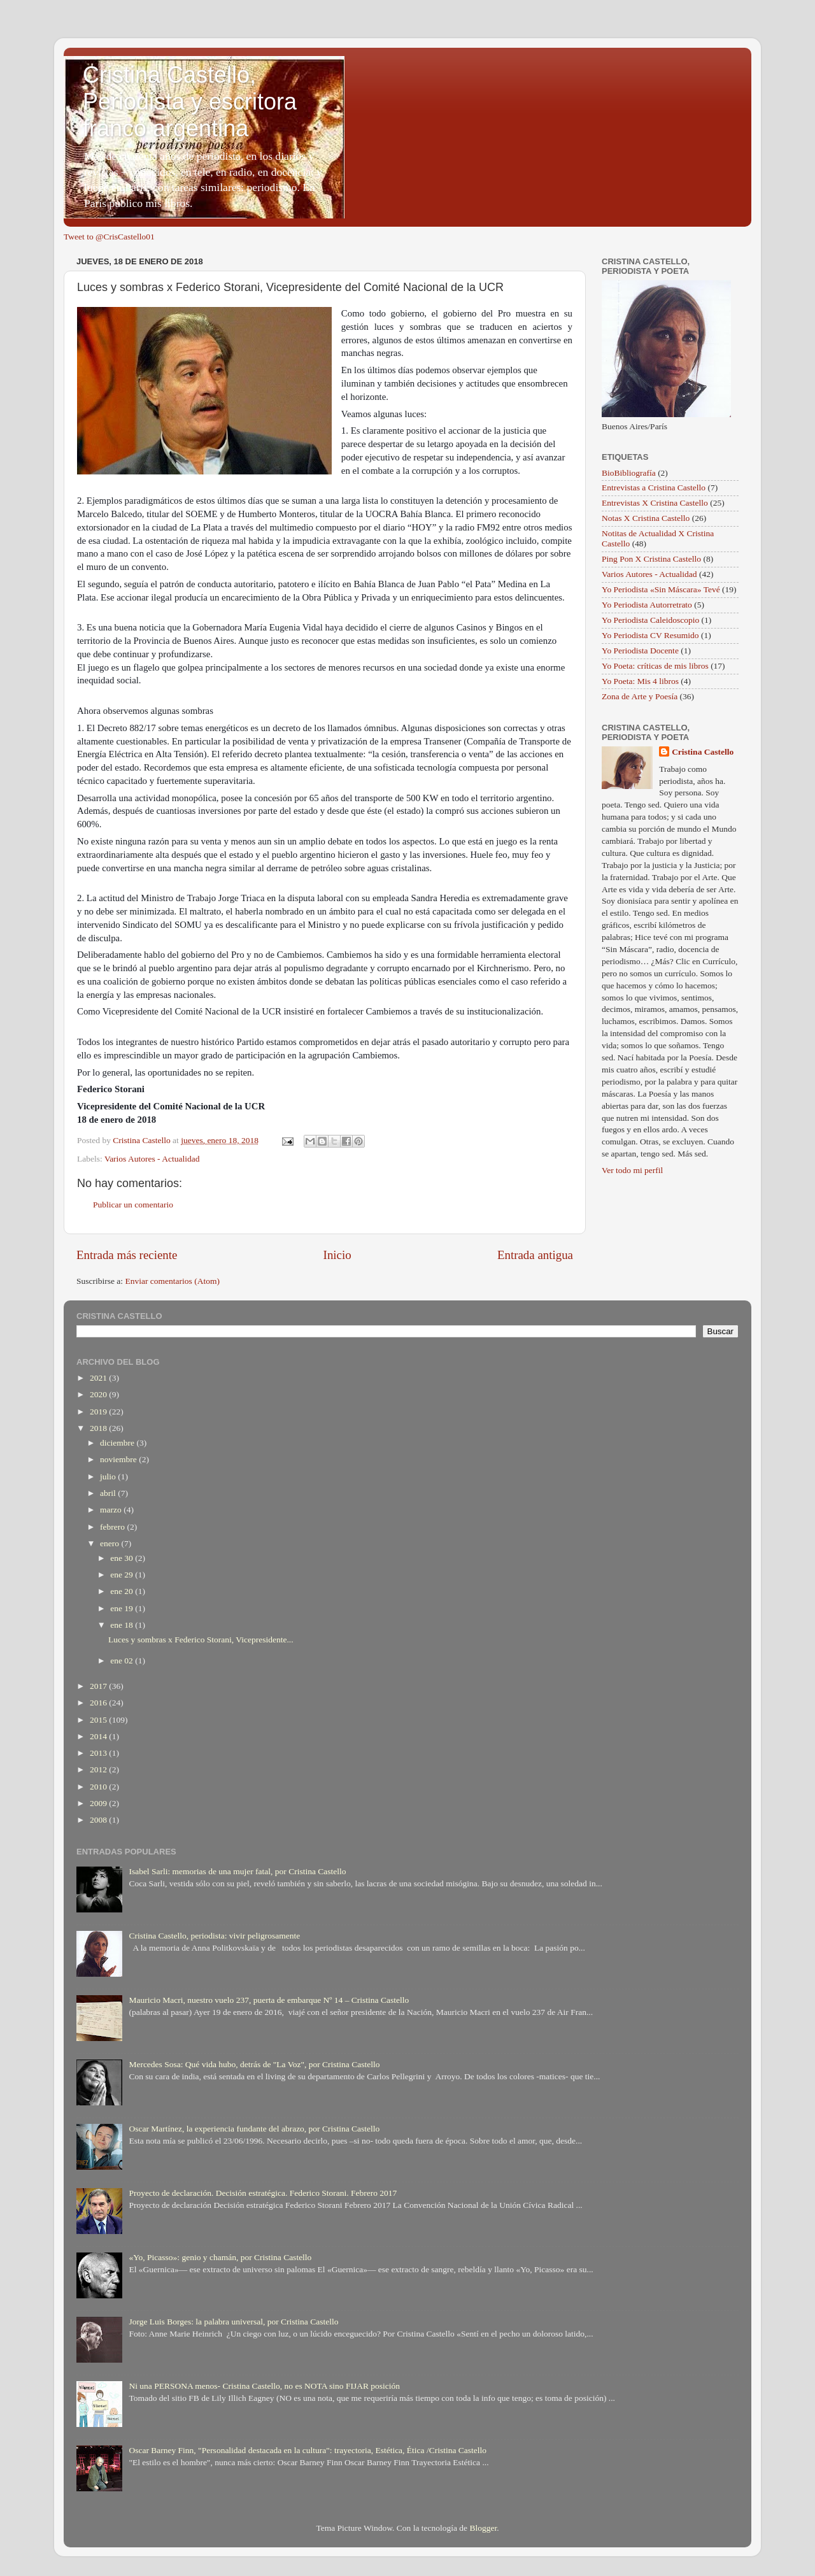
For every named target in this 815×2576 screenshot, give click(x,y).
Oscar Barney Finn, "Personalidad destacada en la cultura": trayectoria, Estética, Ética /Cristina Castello (307, 2450)
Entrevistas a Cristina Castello (653, 487)
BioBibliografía (629, 473)
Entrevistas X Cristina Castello (655, 503)
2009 (99, 1803)
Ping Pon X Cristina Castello (651, 559)
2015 (99, 1720)
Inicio (337, 1255)
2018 (99, 1428)
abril (109, 1493)
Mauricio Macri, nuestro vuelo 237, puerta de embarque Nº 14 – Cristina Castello (269, 2000)
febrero (113, 1527)
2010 (99, 1786)
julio (109, 1476)
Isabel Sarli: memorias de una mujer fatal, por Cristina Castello (237, 1871)
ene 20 (122, 1591)
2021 (99, 1378)
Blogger (483, 2528)
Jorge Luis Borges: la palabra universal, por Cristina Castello (233, 2321)
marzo (112, 1509)
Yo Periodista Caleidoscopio (650, 620)
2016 (99, 1702)
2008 (99, 1820)
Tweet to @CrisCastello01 (109, 236)
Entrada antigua (535, 1255)
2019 (99, 1411)
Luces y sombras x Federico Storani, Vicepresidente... (201, 1639)
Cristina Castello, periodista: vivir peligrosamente (214, 1935)
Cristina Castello (703, 752)
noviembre (119, 1459)
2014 (99, 1736)
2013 (99, 1753)
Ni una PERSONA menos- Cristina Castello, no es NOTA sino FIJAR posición (264, 2386)
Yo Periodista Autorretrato (647, 604)
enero (110, 1543)
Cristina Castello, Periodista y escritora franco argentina (190, 101)
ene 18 (122, 1625)
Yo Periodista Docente (640, 650)
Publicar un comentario (133, 1204)
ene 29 (122, 1574)
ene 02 (122, 1660)
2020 (99, 1394)
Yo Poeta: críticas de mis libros (655, 666)
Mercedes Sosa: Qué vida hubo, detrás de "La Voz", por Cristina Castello (254, 2064)
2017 (99, 1686)
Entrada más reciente (126, 1255)
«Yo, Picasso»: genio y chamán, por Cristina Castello (220, 2257)
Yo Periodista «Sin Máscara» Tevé (661, 589)
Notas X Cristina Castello (646, 518)
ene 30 (122, 1558)
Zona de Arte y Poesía (639, 696)
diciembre (118, 1443)
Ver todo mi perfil (632, 1170)
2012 (99, 1769)
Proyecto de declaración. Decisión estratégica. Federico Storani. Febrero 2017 (263, 2193)
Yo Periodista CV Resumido (650, 635)
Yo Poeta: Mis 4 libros (640, 681)
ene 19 (122, 1608)
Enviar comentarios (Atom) (172, 1281)
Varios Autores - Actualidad (152, 1158)
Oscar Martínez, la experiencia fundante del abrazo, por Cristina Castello (254, 2128)
